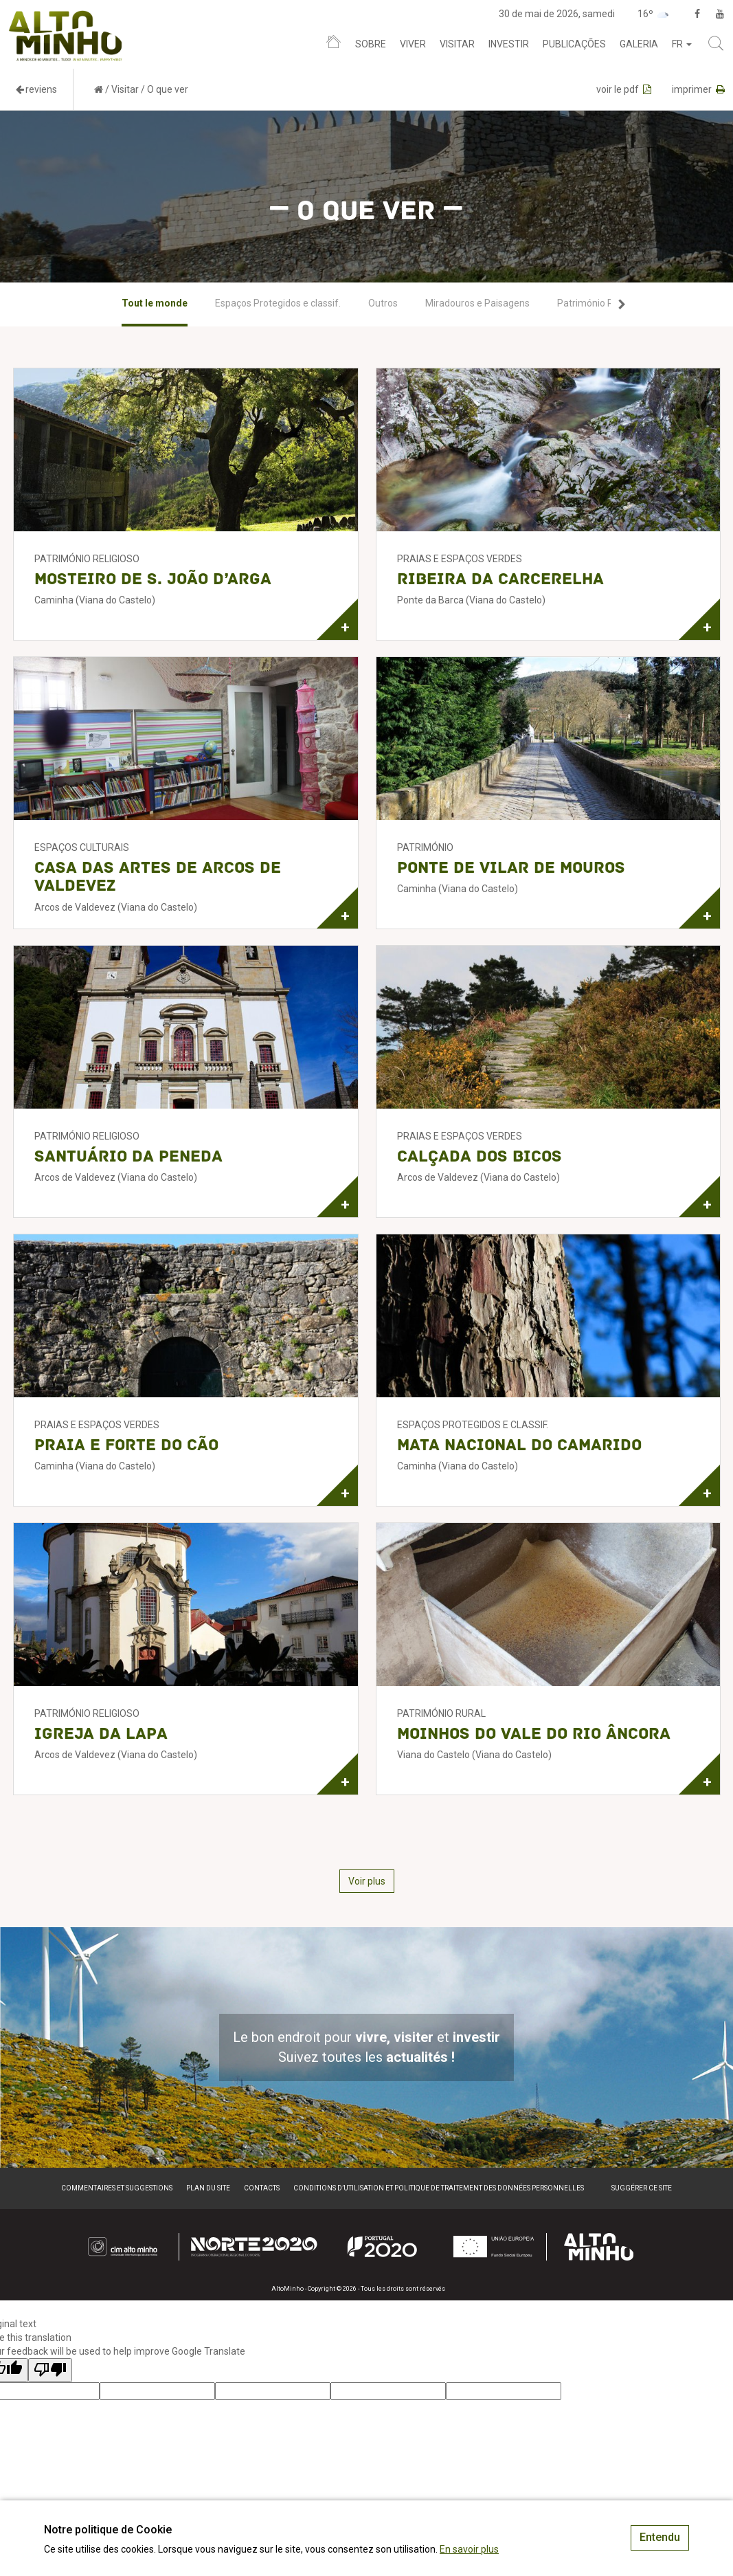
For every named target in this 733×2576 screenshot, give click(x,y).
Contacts (262, 2188)
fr (682, 43)
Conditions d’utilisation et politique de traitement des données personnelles (438, 2188)
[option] (155, 304)
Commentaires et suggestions (116, 2188)
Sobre (370, 43)
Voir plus (366, 1881)
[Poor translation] (50, 2370)
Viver (413, 43)
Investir (508, 43)
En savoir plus (469, 2549)
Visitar (457, 43)
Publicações (574, 43)
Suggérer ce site (641, 2188)
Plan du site (208, 2188)
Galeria (639, 43)
